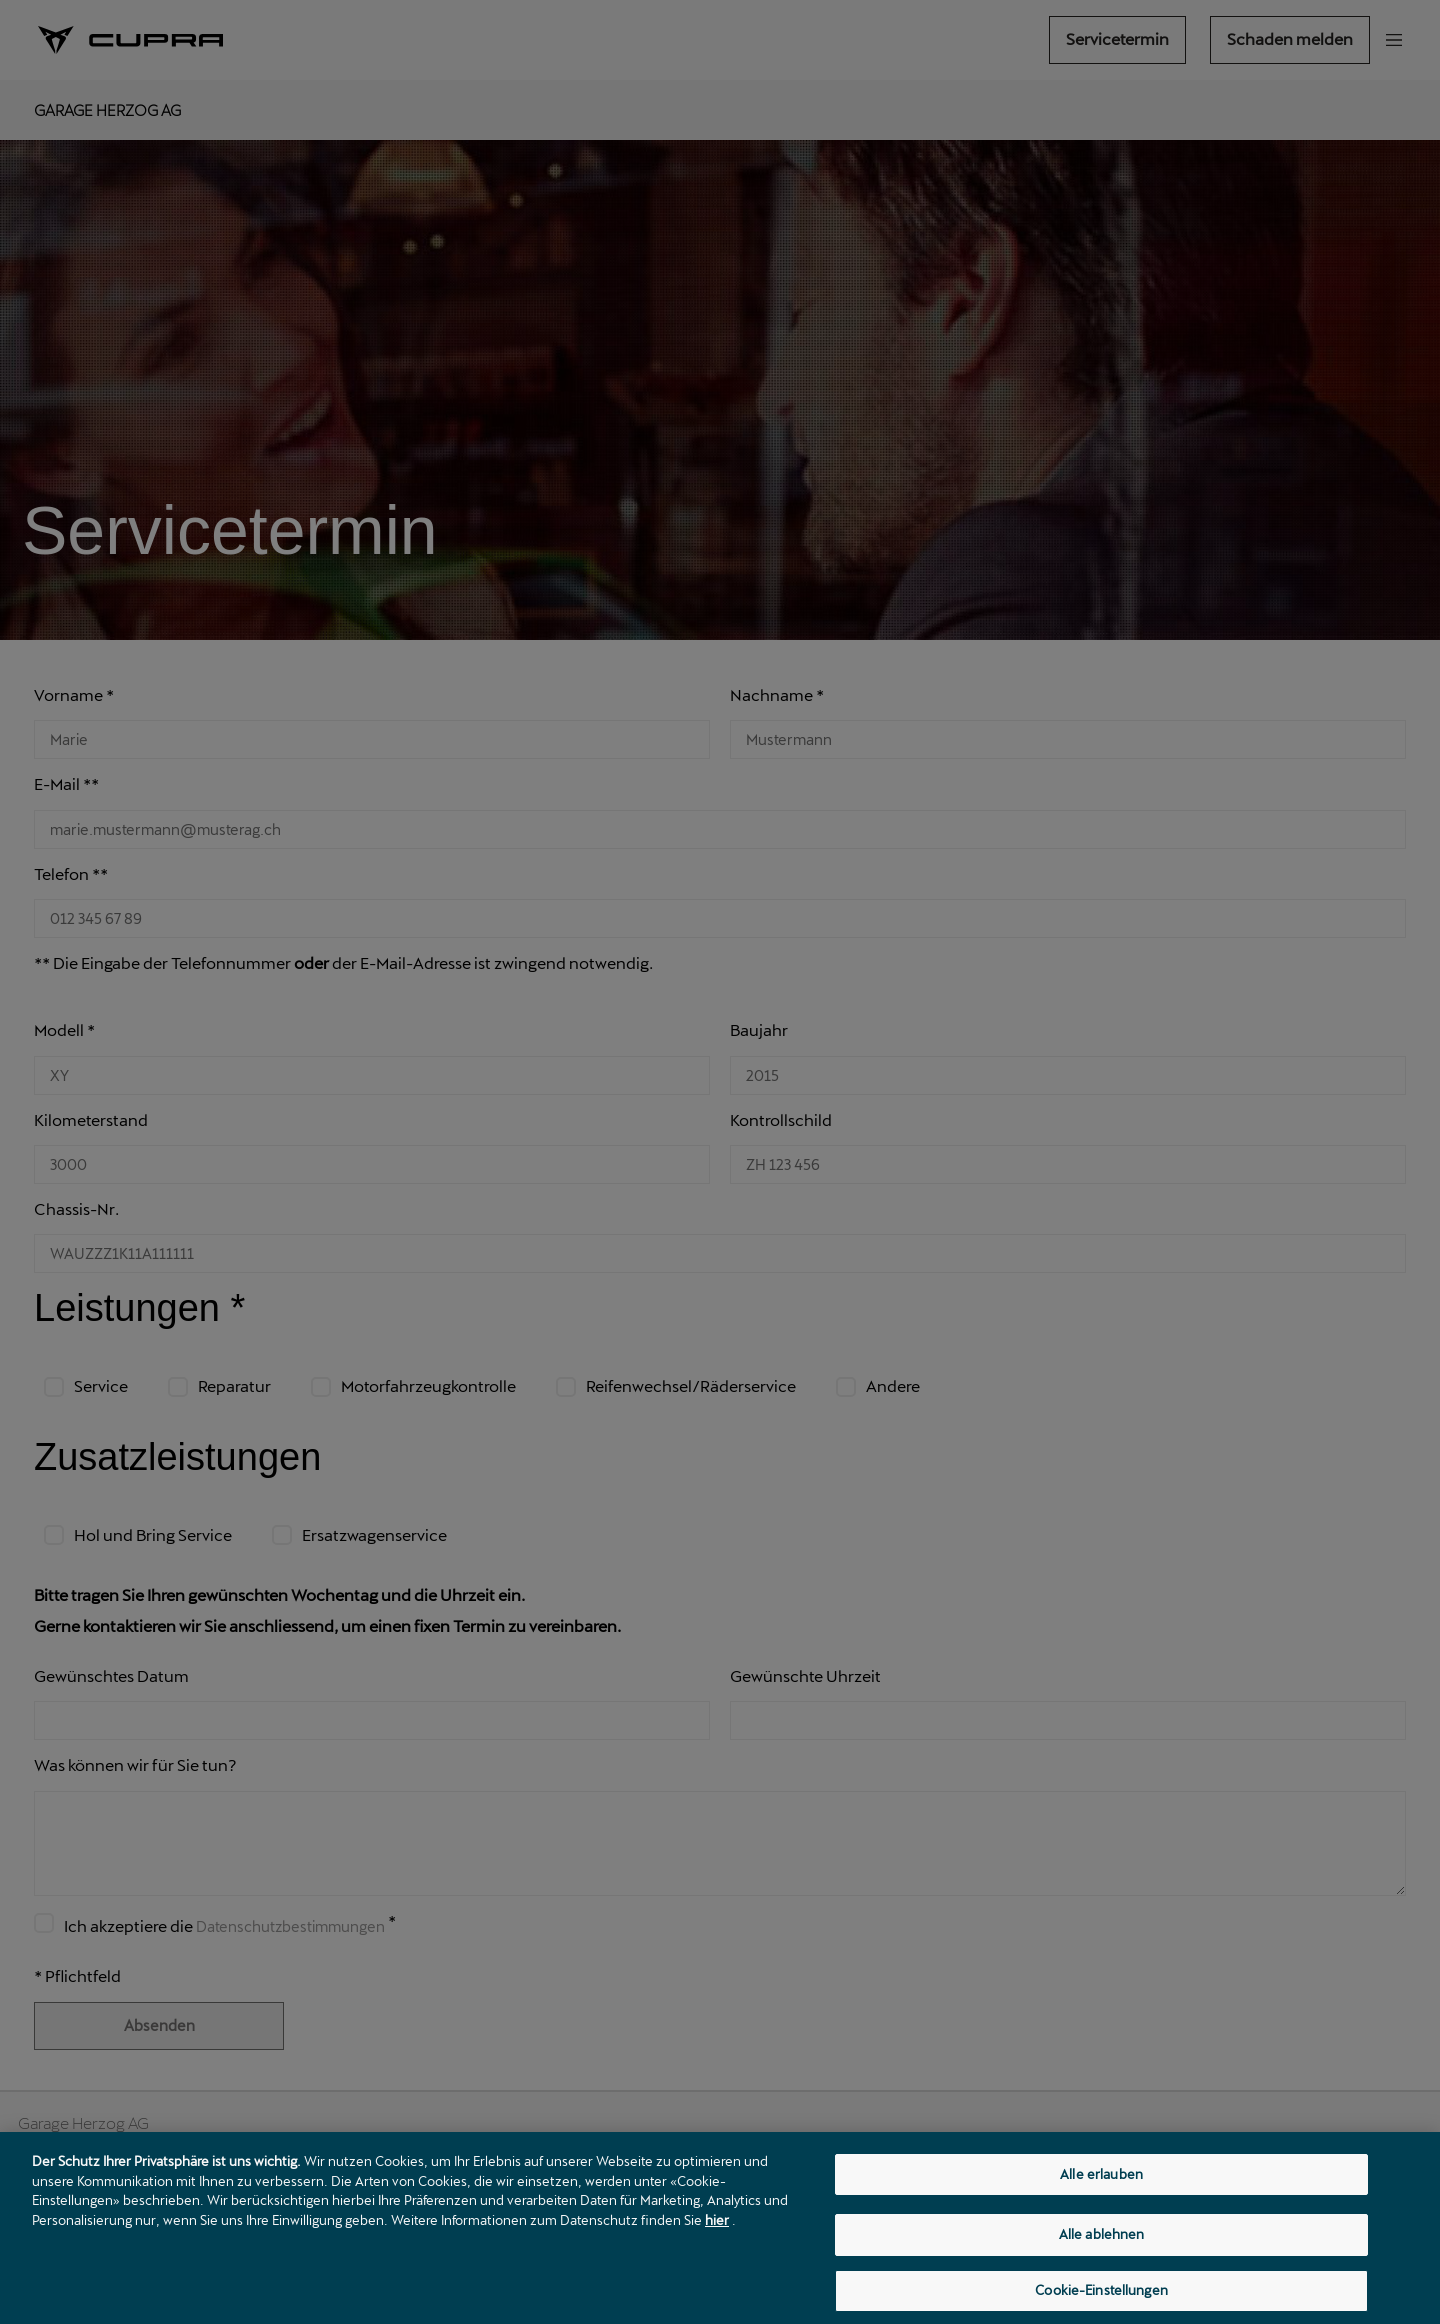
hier (717, 2237)
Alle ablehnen (1102, 2261)
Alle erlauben (1101, 2195)
